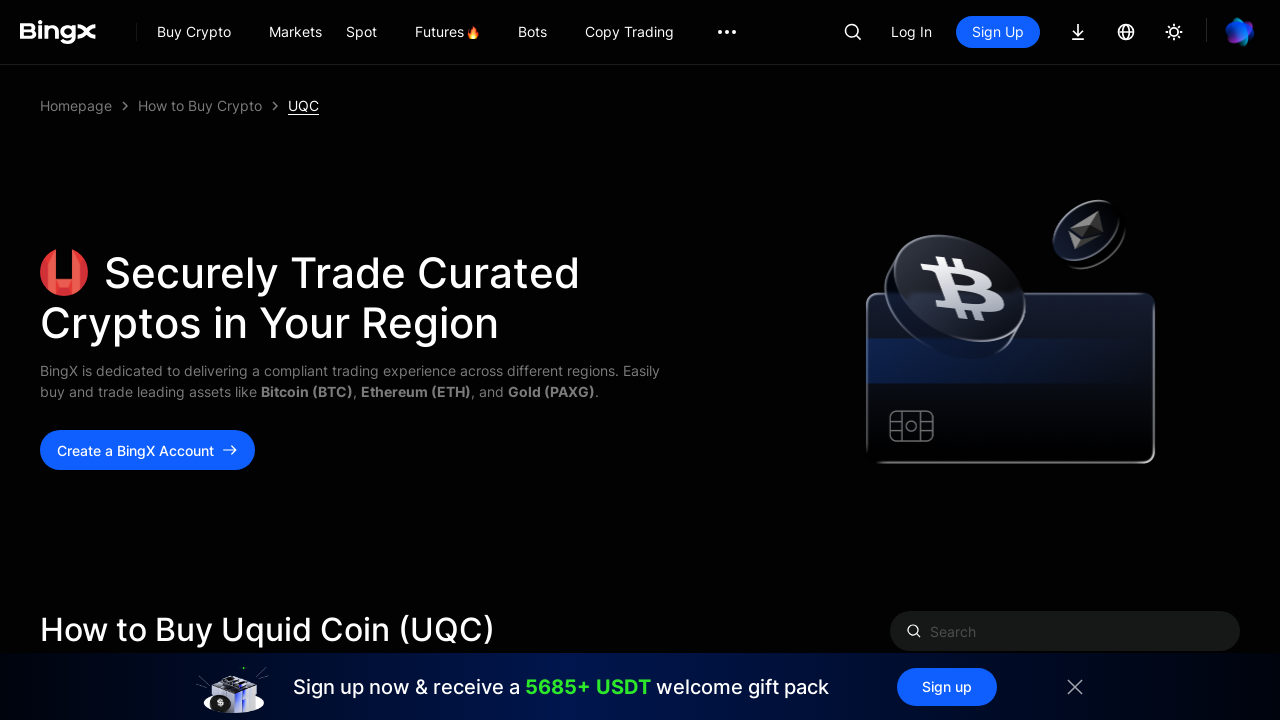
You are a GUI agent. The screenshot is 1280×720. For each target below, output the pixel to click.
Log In (911, 31)
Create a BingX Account (147, 450)
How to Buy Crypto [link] (200, 105)
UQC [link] (303, 105)
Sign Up (998, 31)
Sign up (947, 686)
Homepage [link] (76, 105)
